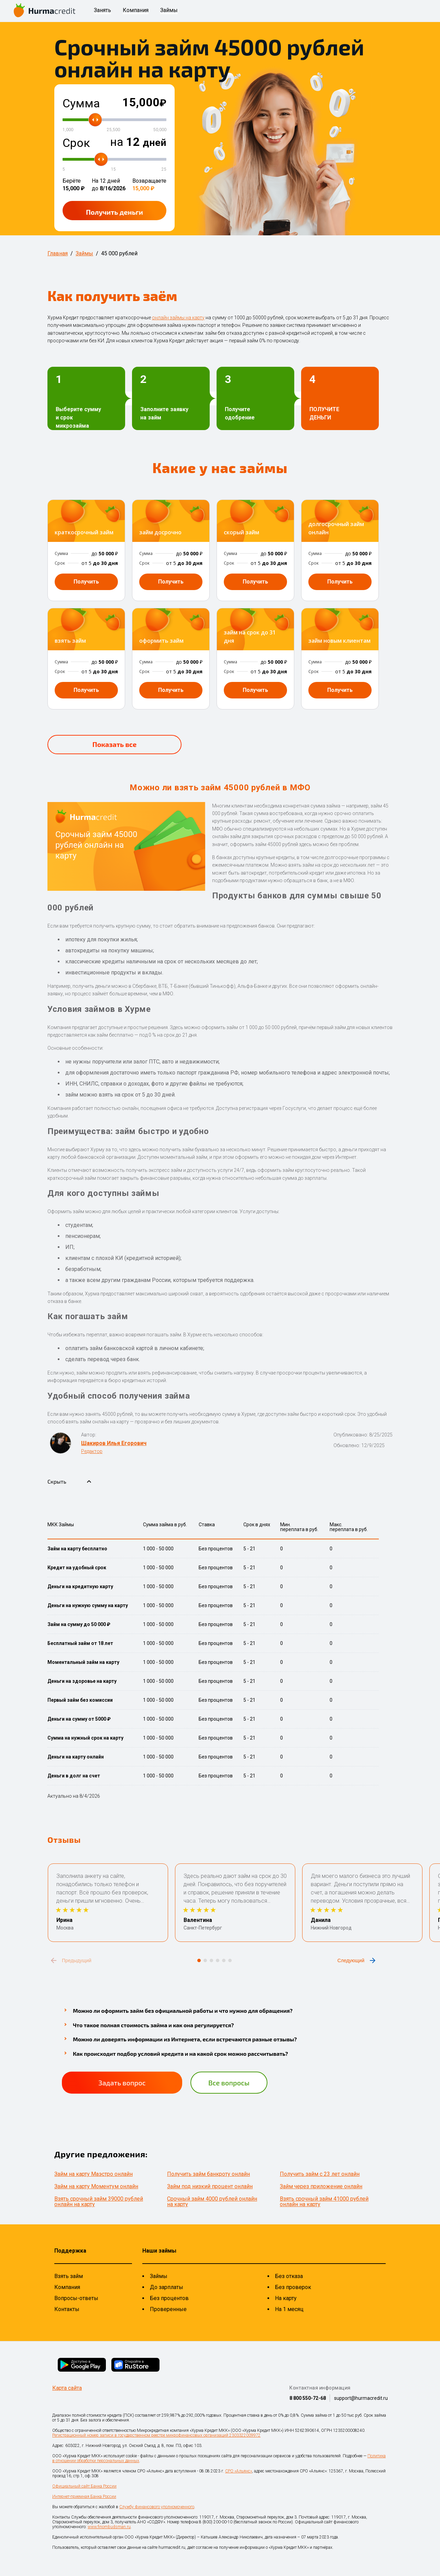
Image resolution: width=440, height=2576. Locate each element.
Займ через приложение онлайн (321, 2186)
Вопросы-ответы (76, 2298)
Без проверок (293, 2287)
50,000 (159, 130)
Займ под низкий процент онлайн (210, 2186)
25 (164, 169)
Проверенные (168, 2309)
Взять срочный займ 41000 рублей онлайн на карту (324, 2201)
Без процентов (169, 2298)
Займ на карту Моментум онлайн (96, 2186)
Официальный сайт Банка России (84, 2486)
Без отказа (289, 2276)
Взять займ (68, 2276)
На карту (286, 2298)
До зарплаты (166, 2287)
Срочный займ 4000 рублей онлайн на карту (212, 2201)
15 (113, 169)
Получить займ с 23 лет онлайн (320, 2174)
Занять (102, 10)
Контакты (66, 2309)
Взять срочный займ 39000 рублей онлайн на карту (98, 2201)
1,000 (68, 130)
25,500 (113, 130)
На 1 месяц (289, 2309)
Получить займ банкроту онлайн (208, 2174)
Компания (135, 10)
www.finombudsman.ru (109, 2526)
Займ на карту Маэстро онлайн (93, 2174)
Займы (169, 10)
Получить (114, 212)
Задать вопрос (121, 2082)
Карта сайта (67, 2388)
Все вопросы (229, 2082)
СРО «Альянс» (238, 2471)
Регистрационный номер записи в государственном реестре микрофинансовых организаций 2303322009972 (156, 2435)
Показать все (114, 744)
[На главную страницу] (45, 10)
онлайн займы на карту (178, 317)
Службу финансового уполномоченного (156, 2506)
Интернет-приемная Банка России (84, 2496)
